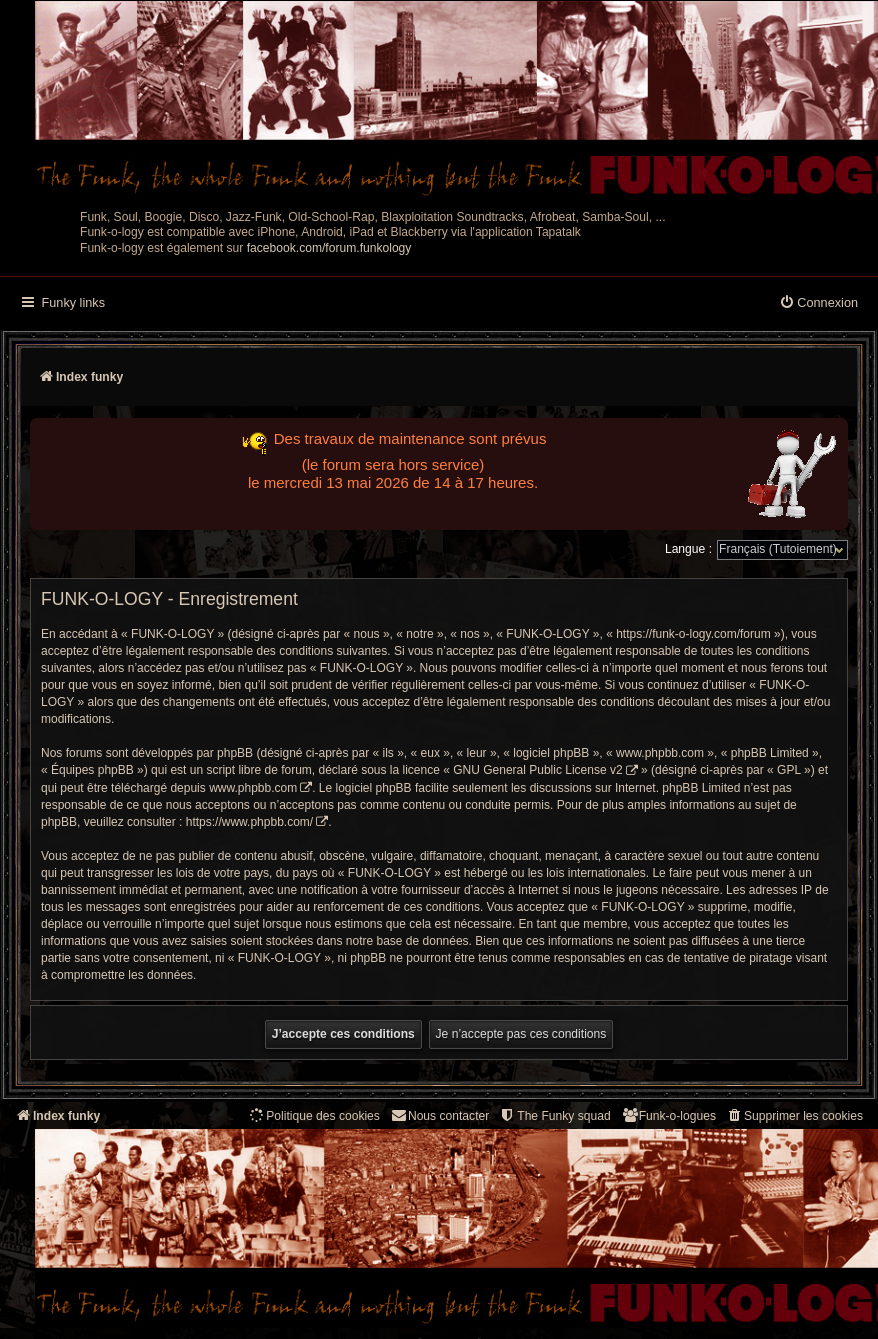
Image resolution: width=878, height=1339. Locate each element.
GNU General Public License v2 (537, 770)
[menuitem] (818, 304)
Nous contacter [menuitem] (439, 1115)
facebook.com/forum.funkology (329, 248)
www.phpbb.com (253, 788)
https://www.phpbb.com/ (249, 822)
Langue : (688, 549)
